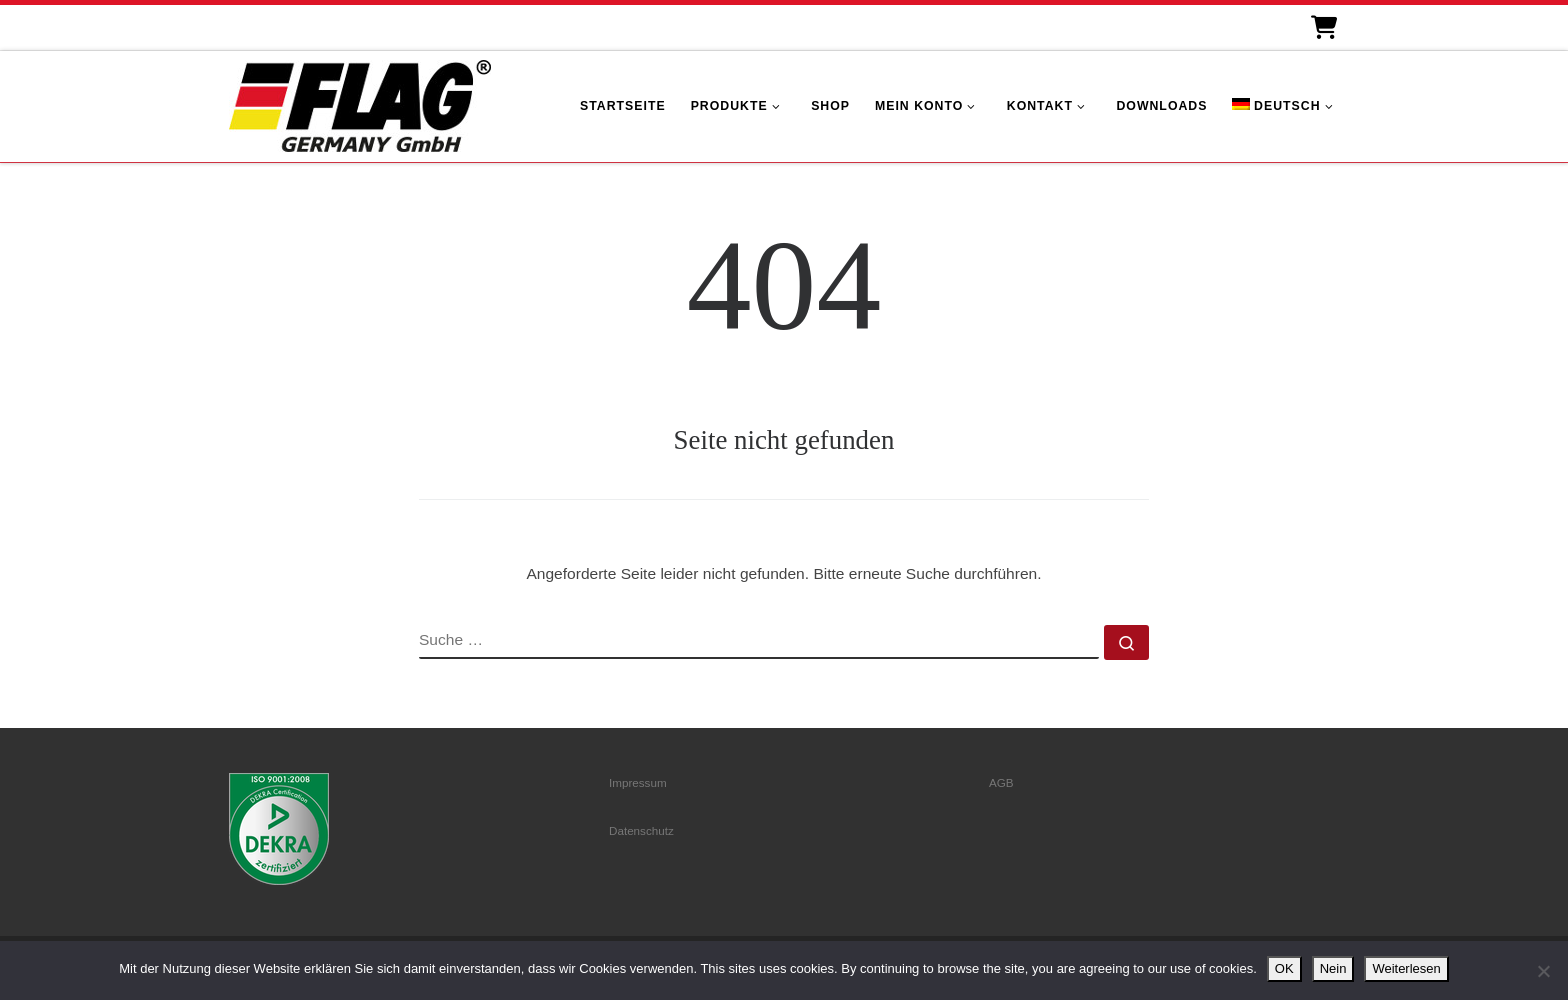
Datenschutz (641, 830)
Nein (1333, 968)
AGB (1001, 782)
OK (1284, 968)
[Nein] (1543, 971)
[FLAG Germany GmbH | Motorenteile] (360, 103)
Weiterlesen (1406, 968)
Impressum (638, 782)
